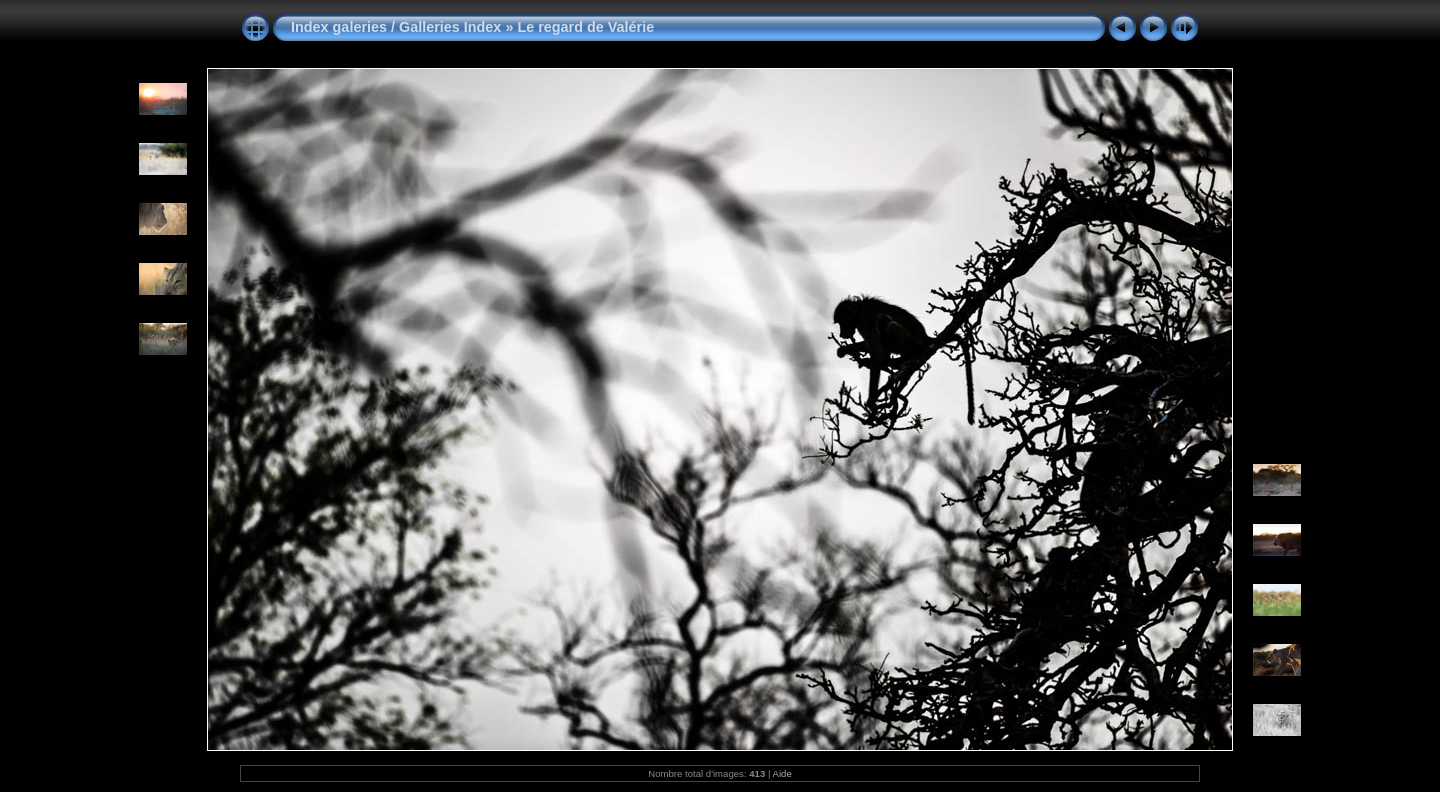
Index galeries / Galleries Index (398, 27)
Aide (782, 773)
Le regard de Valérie (585, 27)
